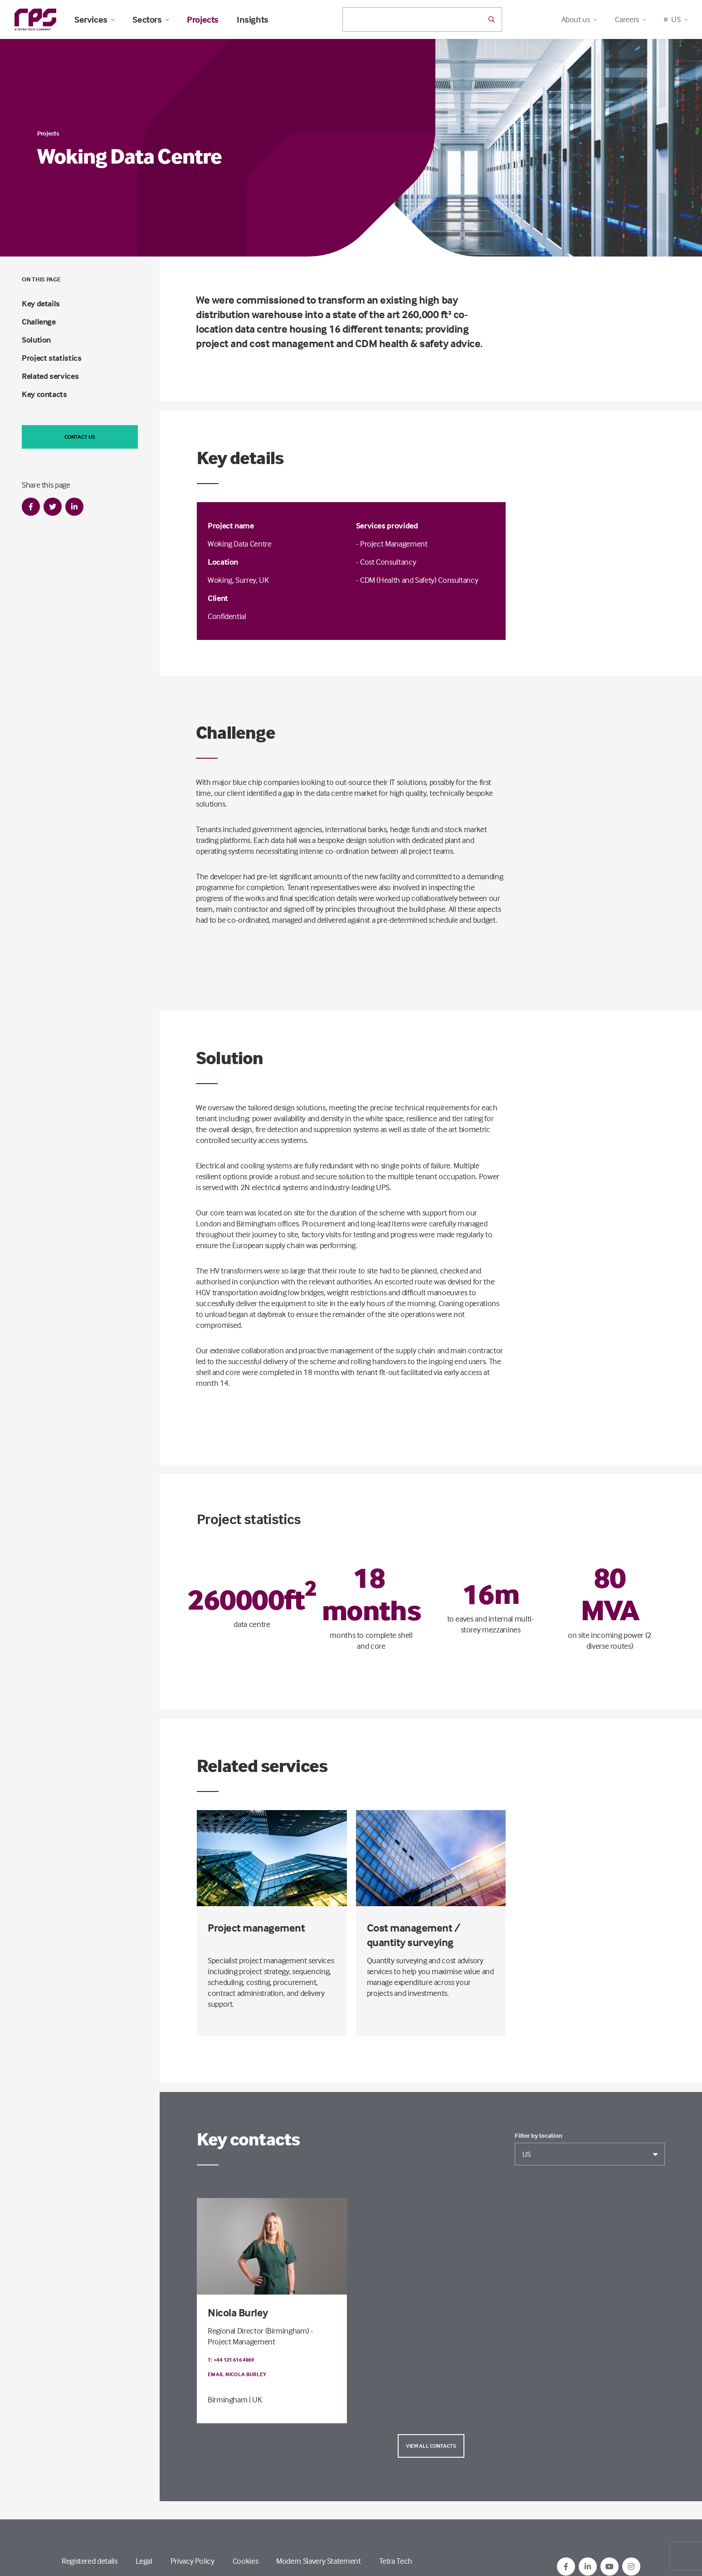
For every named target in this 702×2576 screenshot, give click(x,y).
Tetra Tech (395, 2561)
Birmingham (227, 2399)
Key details (41, 303)
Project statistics (52, 358)
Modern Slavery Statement (318, 2561)
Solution (36, 339)
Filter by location (538, 2135)
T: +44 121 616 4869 (231, 2359)
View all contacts (431, 2445)
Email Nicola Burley (237, 2374)
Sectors (150, 19)
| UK (255, 2399)
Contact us (79, 436)
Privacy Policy (192, 2561)
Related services (50, 376)
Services (94, 19)
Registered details (89, 2561)
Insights (252, 19)
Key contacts (44, 394)
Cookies (245, 2561)
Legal (144, 2561)
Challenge (39, 321)
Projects (203, 19)
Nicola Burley (238, 2312)
